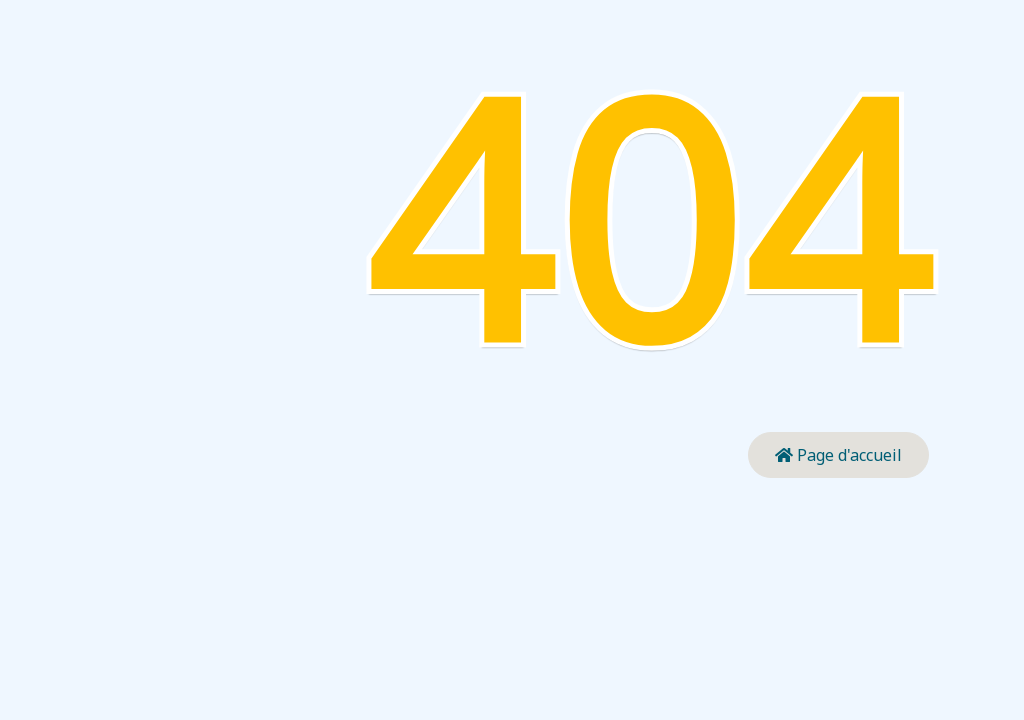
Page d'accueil (838, 455)
